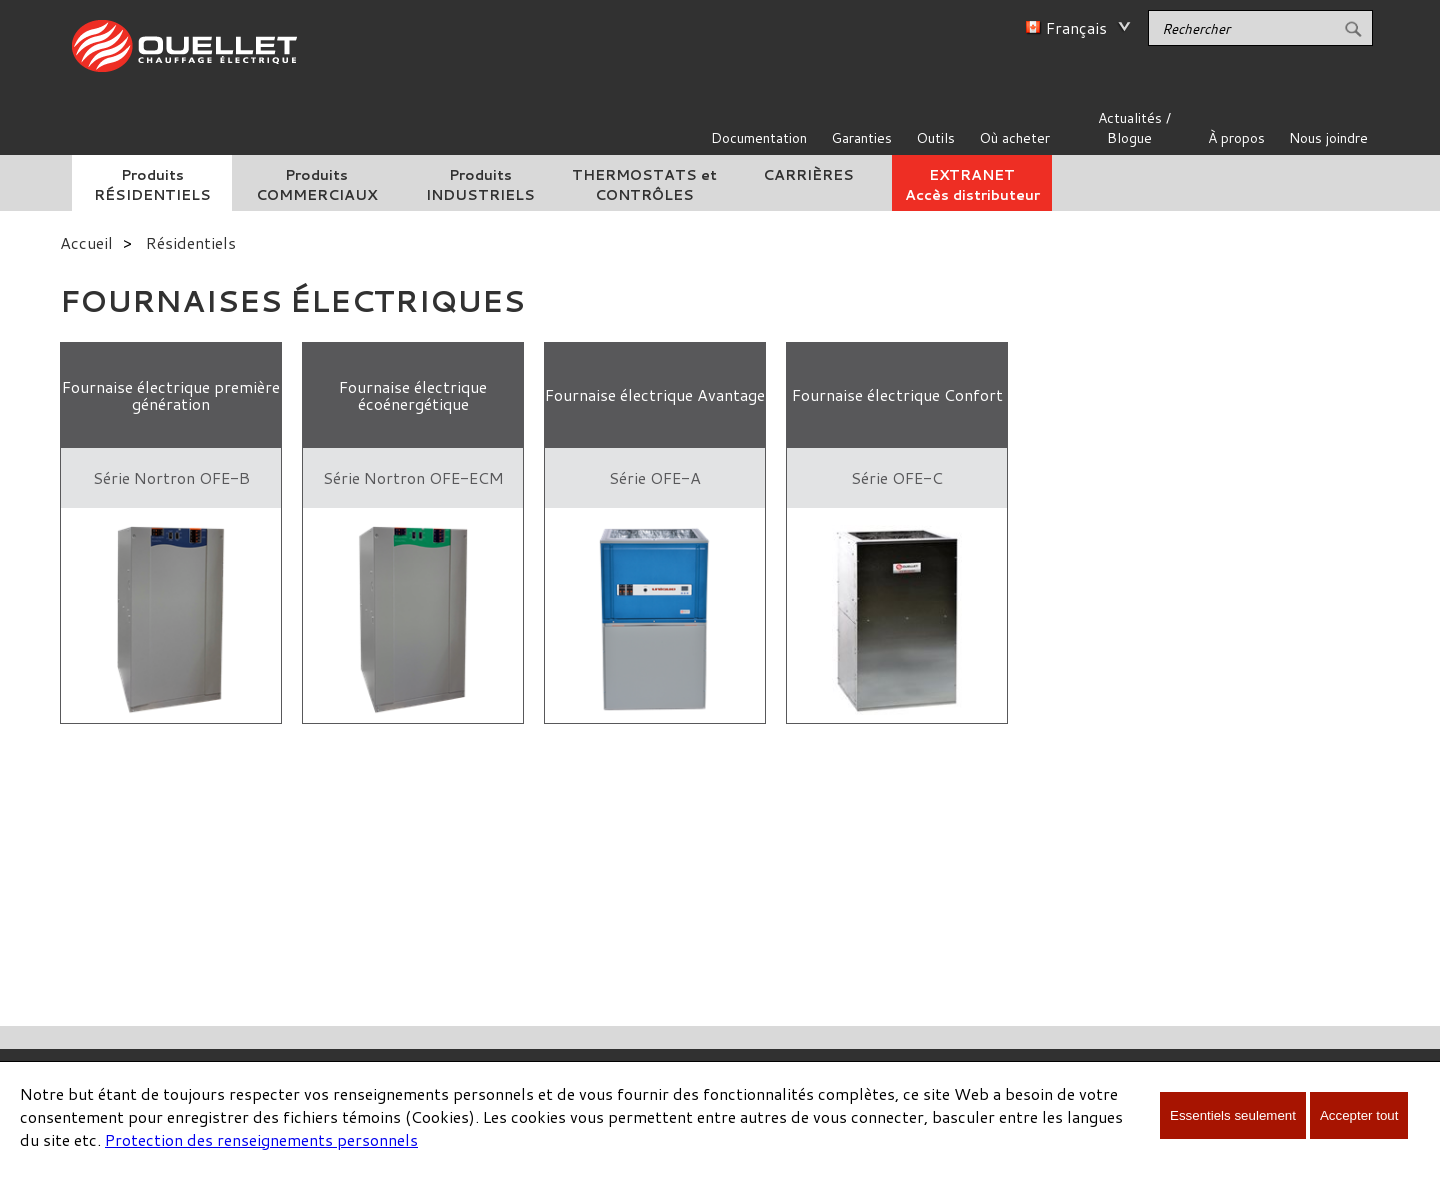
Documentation (759, 138)
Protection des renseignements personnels (261, 1139)
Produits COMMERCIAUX (316, 185)
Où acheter (1014, 138)
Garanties (861, 138)
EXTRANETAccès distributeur (972, 185)
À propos (1236, 138)
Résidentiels (191, 242)
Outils (935, 138)
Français (1076, 27)
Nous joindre (1328, 138)
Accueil (86, 242)
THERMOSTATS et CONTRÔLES (644, 185)
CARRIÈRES (808, 175)
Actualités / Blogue (1134, 128)
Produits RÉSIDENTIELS (152, 185)
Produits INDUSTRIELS (480, 185)
